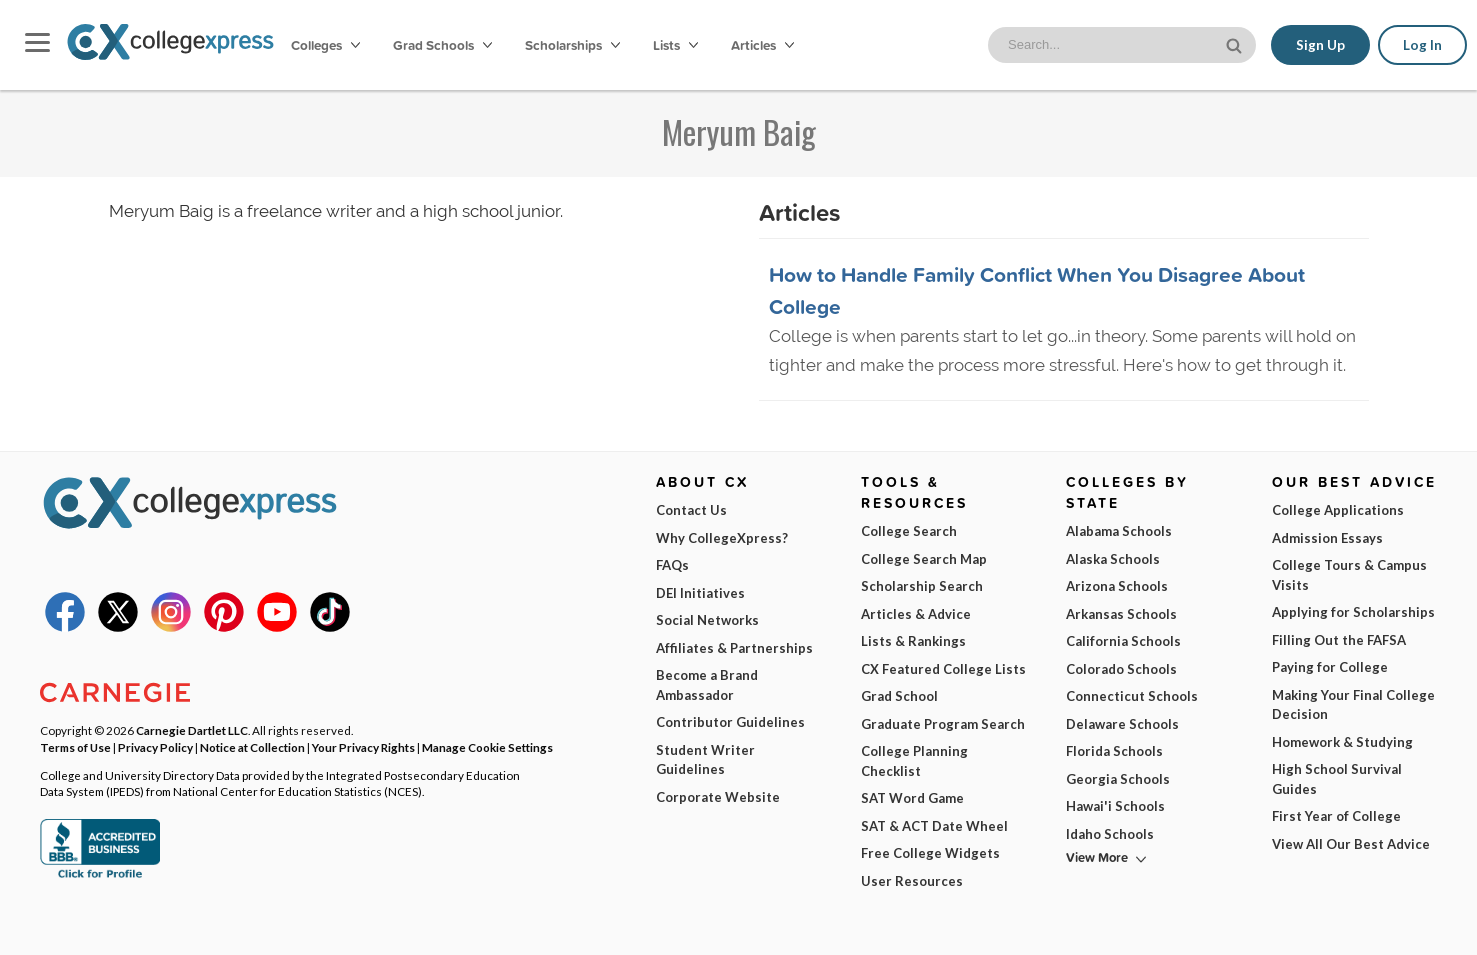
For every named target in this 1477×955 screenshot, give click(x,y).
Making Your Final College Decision (1353, 705)
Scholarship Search (922, 586)
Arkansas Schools (1121, 614)
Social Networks (707, 620)
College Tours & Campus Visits (1349, 575)
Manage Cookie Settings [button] (487, 747)
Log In (1422, 45)
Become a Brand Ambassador (707, 685)
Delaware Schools (1122, 724)
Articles (762, 45)
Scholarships (572, 45)
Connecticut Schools (1132, 696)
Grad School (899, 696)
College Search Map (924, 559)
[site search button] (1236, 43)
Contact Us (691, 510)
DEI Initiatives (700, 593)
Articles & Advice (916, 614)
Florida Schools (1114, 751)
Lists (675, 45)
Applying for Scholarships (1353, 612)
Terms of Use (231, 923)
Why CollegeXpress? (722, 538)
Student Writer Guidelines (705, 760)
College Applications (1338, 510)
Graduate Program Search (943, 724)
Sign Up (1320, 45)
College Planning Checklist (914, 761)
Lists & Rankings (913, 641)
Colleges (325, 45)
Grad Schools (442, 45)
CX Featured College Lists (943, 669)
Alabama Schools (1119, 531)
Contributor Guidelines (730, 722)
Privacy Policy (343, 923)
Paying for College (1330, 667)
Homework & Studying (1342, 742)
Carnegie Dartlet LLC (192, 730)
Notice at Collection (252, 747)
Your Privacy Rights (363, 747)
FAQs (672, 565)
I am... (993, 801)
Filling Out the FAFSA (1339, 640)
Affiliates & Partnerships (734, 648)
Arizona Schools (1117, 586)
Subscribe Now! (1162, 889)
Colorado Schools (1121, 669)
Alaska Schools (1113, 559)
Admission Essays (1327, 538)
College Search (909, 531)
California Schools (1123, 641)
